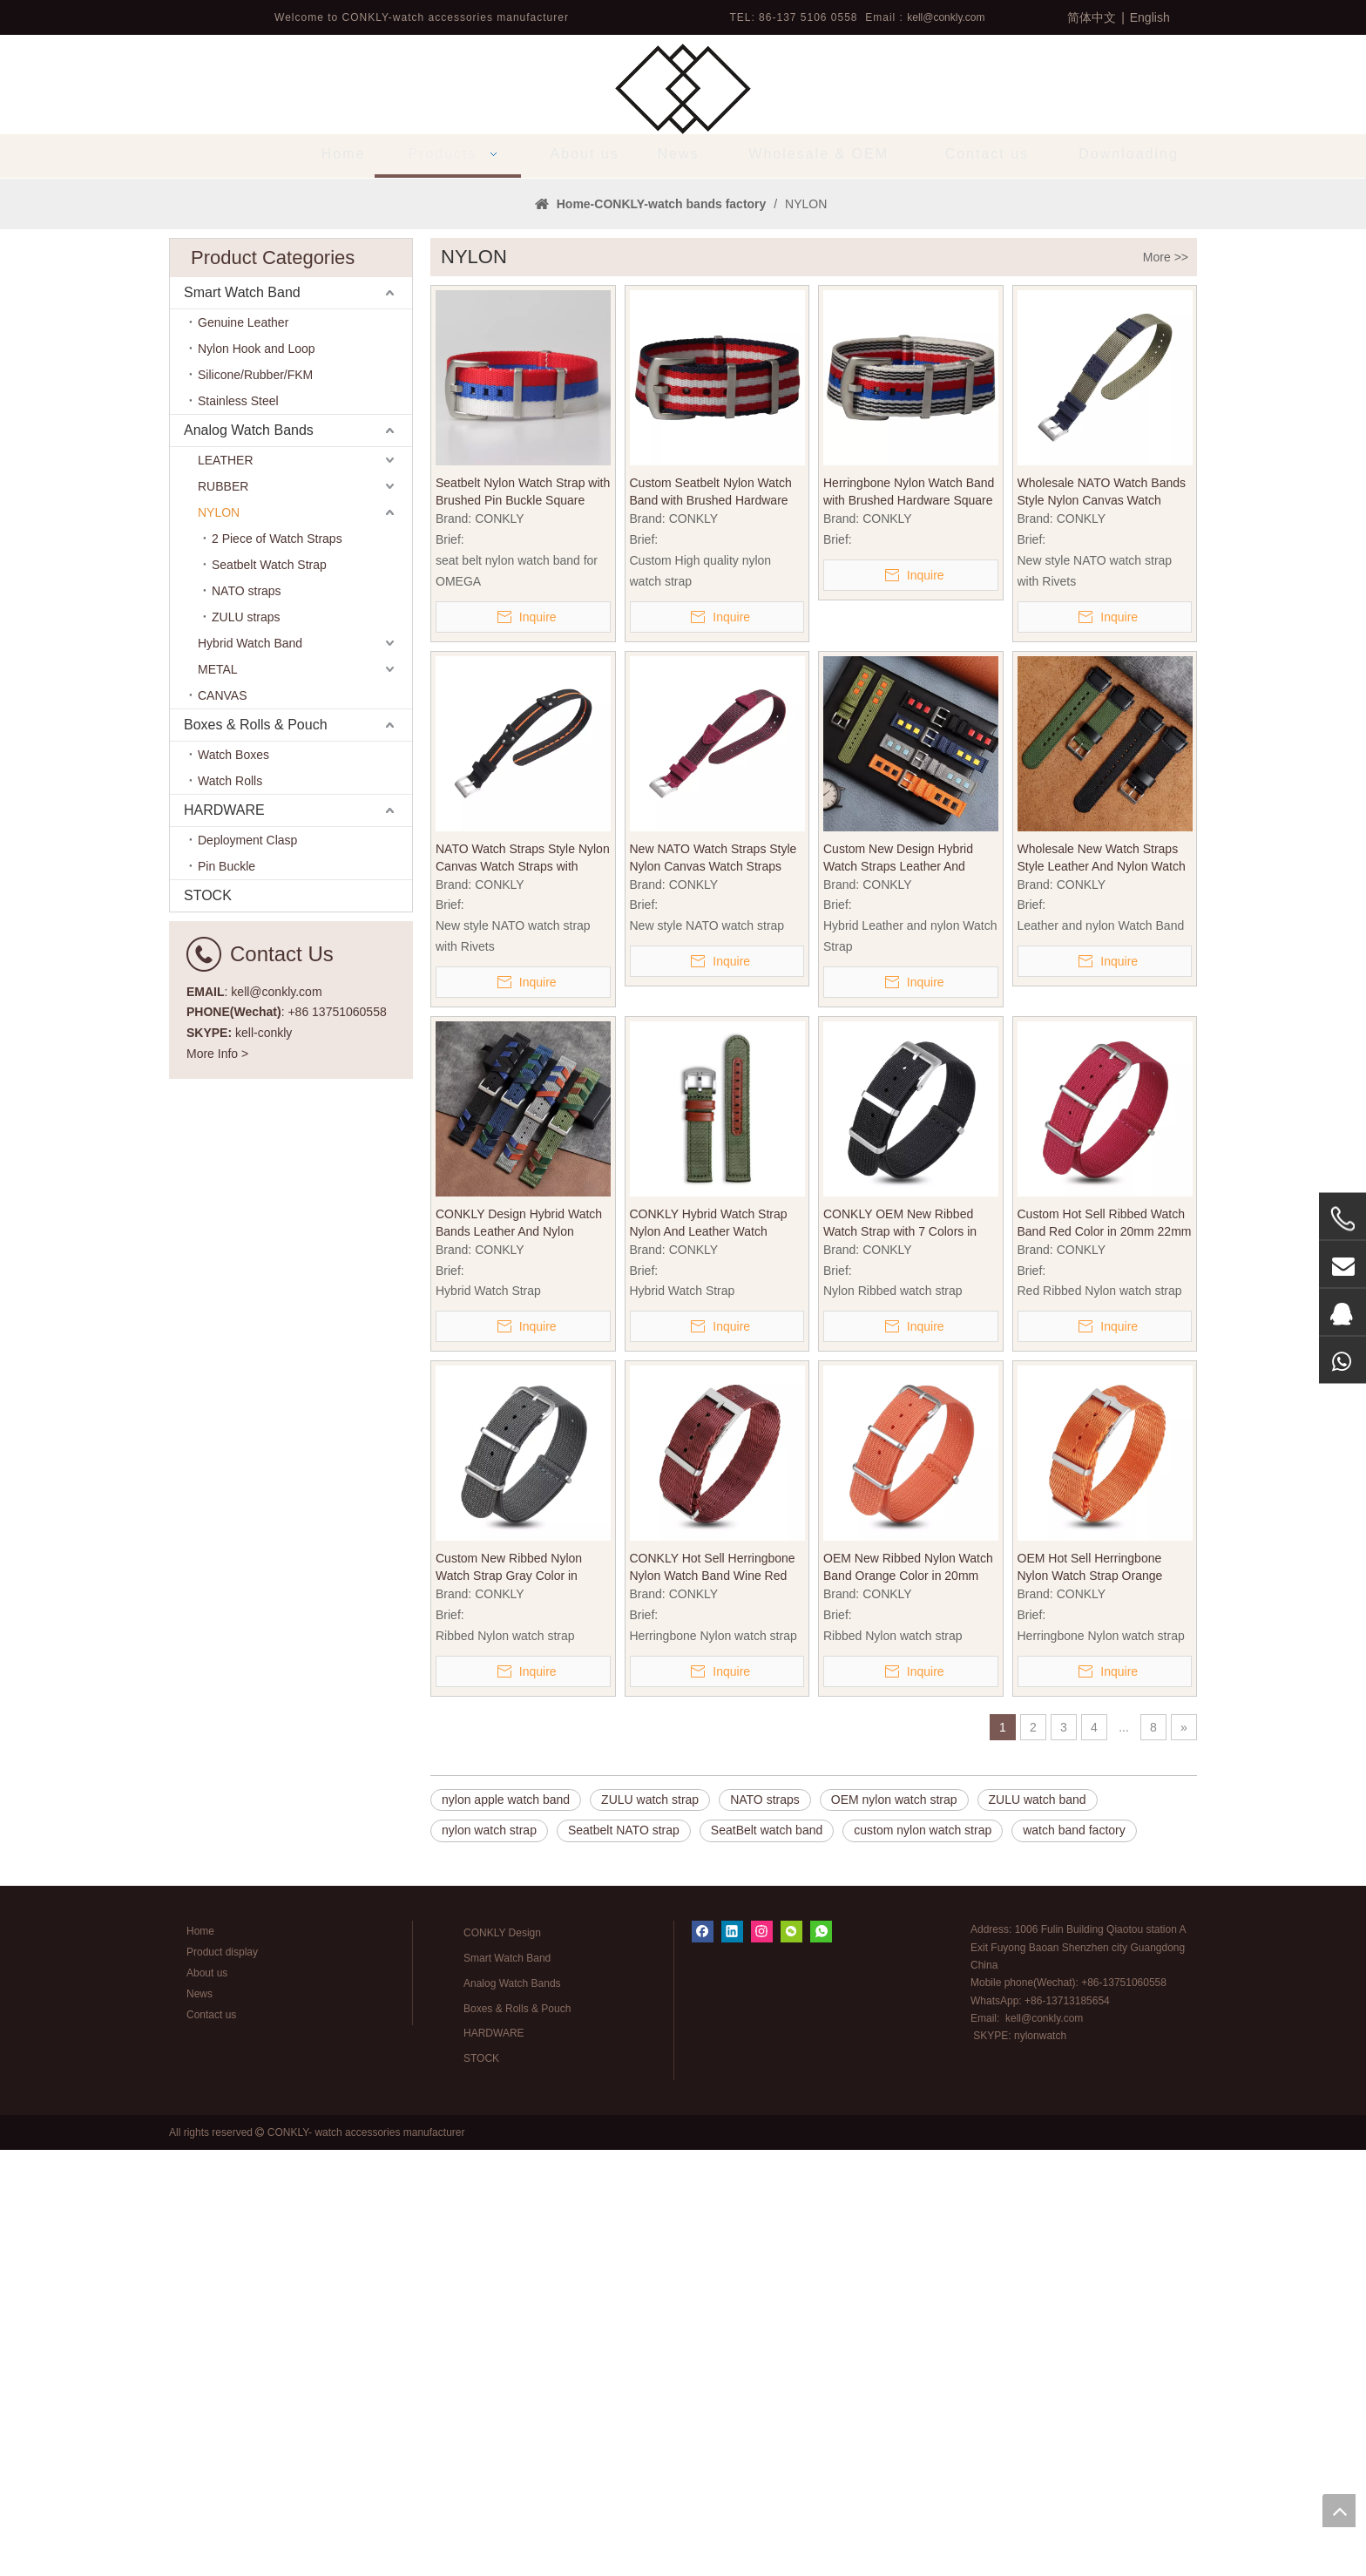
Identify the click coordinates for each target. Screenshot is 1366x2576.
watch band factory (1074, 2256)
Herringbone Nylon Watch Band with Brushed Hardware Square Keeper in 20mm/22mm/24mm (908, 918)
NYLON (219, 939)
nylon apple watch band (506, 2226)
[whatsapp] (821, 2358)
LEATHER (226, 886)
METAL (218, 1095)
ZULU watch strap (650, 2226)
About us (206, 2399)
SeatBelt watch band (766, 2256)
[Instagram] (762, 2358)
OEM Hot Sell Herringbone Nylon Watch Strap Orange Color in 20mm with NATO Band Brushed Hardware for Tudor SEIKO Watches (1104, 1993)
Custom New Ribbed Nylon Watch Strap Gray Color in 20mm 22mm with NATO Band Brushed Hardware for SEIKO (518, 1993)
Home (200, 2357)
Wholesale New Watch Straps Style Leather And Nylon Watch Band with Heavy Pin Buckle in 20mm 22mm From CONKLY (1102, 1284)
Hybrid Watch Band (250, 1069)
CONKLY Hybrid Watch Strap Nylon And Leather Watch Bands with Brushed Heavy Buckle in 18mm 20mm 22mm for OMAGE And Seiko (710, 1649)
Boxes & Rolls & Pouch (256, 1150)
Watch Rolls (230, 1207)
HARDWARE (224, 1236)
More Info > (217, 1480)
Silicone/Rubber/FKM (255, 801)
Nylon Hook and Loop (256, 775)
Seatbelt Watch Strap (269, 991)
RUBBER (223, 912)
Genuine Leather (243, 749)
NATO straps (246, 1017)
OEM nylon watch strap (894, 2226)
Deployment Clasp (247, 1266)
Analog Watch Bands (249, 856)
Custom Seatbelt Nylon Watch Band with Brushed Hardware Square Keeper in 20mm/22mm (715, 918)
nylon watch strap (489, 2256)
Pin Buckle (226, 1292)
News (199, 2420)
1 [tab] (683, 575)
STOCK (208, 1321)
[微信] (791, 2358)
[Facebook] (702, 2358)
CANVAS (222, 1122)
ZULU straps (246, 1043)
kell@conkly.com (945, 17)
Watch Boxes (233, 1181)
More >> (1165, 683)
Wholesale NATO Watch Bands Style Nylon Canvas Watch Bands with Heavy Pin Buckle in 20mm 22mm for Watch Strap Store (1103, 918)
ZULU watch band (1037, 2226)
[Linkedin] (732, 2358)
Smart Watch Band (242, 718)
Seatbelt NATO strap (624, 2256)
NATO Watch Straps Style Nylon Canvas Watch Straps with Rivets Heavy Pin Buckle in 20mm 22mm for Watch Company (523, 1284)
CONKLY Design (502, 2359)
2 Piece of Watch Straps (277, 965)
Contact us (211, 2441)
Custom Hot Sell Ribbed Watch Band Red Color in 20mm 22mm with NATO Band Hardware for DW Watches (1105, 1649)
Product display (222, 2378)
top (1339, 2510)
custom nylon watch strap (922, 2256)
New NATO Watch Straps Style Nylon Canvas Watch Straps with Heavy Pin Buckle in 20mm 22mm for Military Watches (715, 1284)
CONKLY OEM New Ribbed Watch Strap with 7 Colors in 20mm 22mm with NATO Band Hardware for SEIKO (905, 1649)
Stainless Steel (238, 827)
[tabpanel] (683, 391)
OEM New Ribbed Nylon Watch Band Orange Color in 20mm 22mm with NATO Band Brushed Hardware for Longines (909, 1993)
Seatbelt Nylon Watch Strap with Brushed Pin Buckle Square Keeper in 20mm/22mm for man (523, 918)
